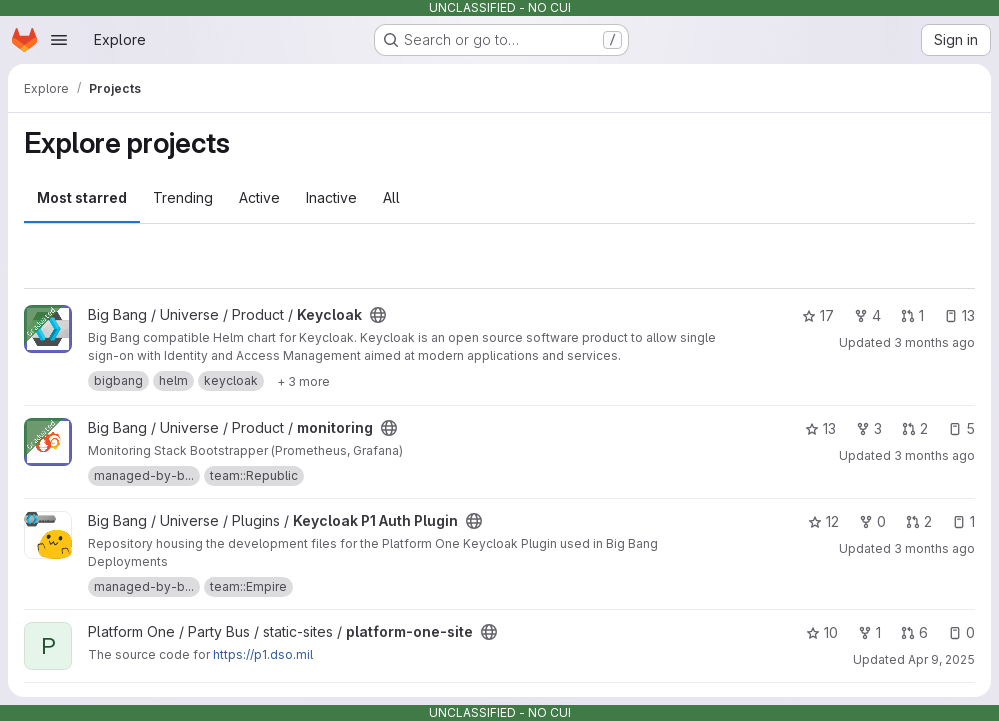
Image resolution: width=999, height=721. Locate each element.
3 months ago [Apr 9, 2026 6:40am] (934, 342)
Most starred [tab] (82, 197)
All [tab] (391, 197)
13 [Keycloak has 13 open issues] (959, 315)
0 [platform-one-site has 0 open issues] (961, 632)
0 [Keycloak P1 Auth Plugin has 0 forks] (872, 521)
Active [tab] (259, 197)
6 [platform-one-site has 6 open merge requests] (914, 632)
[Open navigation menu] (59, 40)
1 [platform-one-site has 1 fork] (869, 632)
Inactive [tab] (331, 197)
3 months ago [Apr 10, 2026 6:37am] (934, 455)
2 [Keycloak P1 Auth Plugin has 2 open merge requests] (919, 521)
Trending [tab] (183, 197)
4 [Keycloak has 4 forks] (867, 315)
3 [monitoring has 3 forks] (869, 428)
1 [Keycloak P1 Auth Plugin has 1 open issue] (963, 521)
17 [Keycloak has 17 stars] (818, 315)
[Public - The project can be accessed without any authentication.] (378, 315)
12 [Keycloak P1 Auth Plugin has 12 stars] (823, 521)
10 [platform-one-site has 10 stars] (822, 632)
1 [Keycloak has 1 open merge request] (912, 315)
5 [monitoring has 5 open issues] (961, 428)
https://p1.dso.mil (263, 654)
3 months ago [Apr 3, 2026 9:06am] (934, 548)
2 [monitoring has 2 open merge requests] (915, 428)
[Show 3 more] (303, 381)
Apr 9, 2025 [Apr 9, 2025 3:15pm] (941, 659)
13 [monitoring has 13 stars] (820, 428)
